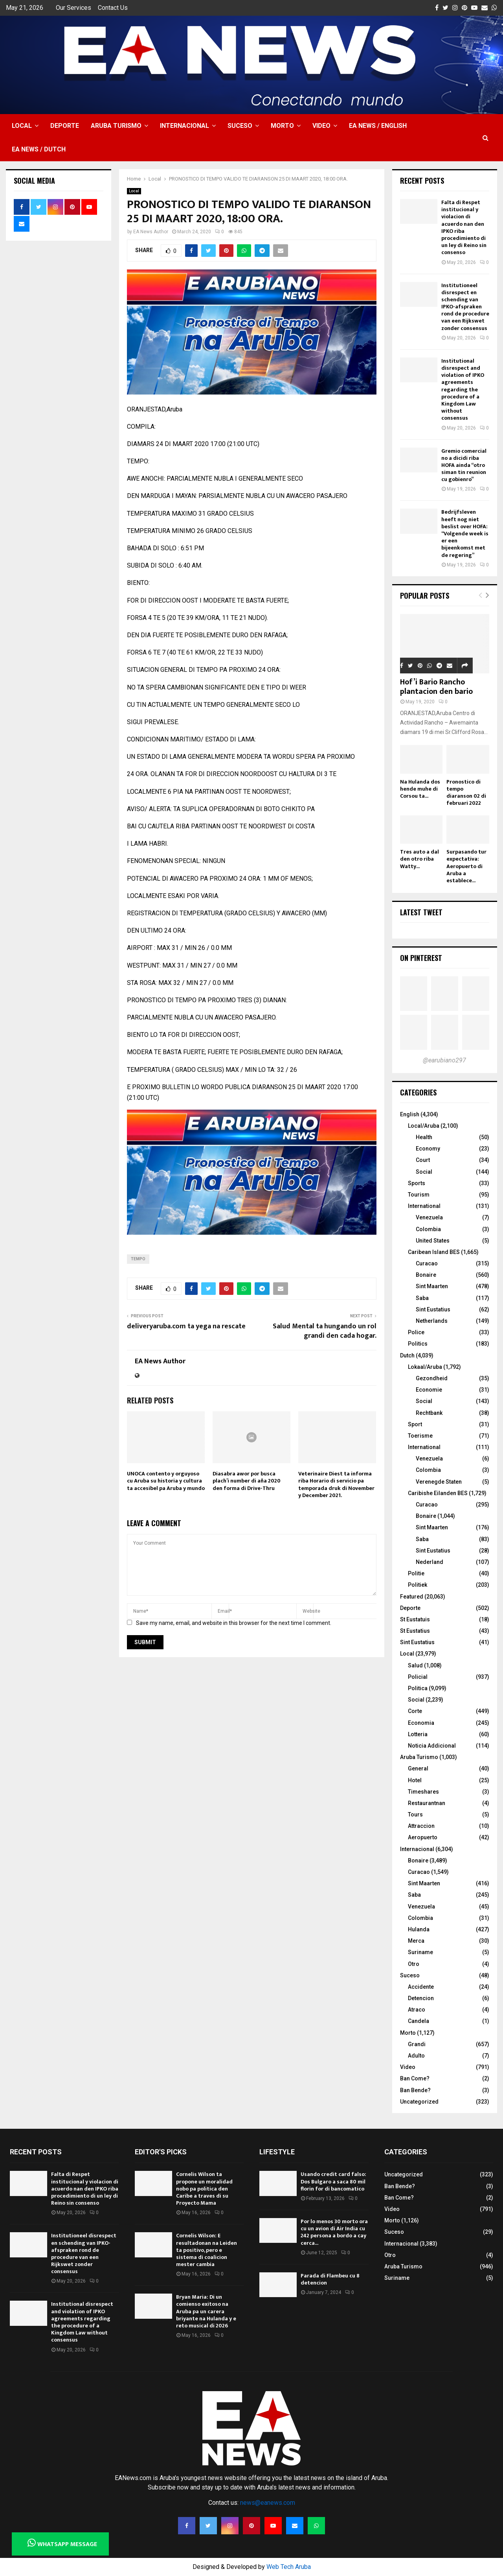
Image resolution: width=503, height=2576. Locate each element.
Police (416, 1332)
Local (22, 125)
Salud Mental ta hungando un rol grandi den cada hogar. (324, 1331)
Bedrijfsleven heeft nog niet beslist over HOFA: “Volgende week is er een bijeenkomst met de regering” (464, 533)
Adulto (416, 2055)
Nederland (429, 1562)
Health (424, 1137)
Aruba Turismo (116, 125)
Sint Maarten (432, 1286)
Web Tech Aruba (288, 2566)
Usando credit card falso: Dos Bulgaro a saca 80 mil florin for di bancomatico (333, 2181)
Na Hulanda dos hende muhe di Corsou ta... (420, 788)
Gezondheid (432, 1378)
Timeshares (423, 1792)
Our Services (73, 7)
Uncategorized (419, 2101)
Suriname (420, 1952)
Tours (415, 1814)
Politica (418, 1688)
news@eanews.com (267, 2502)
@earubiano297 (444, 1060)
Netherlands (432, 1321)
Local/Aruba (423, 1126)
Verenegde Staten (439, 1482)
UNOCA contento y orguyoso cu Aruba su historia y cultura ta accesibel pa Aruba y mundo (166, 1480)
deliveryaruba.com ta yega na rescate (186, 1326)
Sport (415, 1424)
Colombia (428, 1229)
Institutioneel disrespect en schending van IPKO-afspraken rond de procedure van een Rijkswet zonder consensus (465, 307)
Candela (418, 2021)
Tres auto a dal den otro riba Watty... (419, 858)
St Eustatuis (415, 1619)
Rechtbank (429, 1413)
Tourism (419, 1194)
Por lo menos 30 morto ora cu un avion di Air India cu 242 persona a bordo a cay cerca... (334, 2232)
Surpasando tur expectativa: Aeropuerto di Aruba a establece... (466, 866)
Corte (415, 1711)
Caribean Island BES (434, 1252)
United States (433, 1240)
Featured (411, 1596)
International (424, 1206)
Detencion (421, 1998)
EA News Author (150, 231)
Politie (416, 1573)
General (418, 1768)
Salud (415, 1665)
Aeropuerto (422, 1837)
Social (424, 1172)
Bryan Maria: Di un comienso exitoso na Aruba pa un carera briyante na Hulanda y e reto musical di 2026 (206, 2311)
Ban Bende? (415, 2090)
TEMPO (138, 1259)
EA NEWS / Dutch (39, 149)
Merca (416, 1941)
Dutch (407, 1355)
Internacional (184, 125)
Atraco (416, 2009)
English (409, 1114)
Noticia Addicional (432, 1746)
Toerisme (420, 1436)
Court (423, 1160)
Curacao (427, 1263)
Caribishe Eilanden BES (438, 1493)
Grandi (417, 2044)
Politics (418, 1344)
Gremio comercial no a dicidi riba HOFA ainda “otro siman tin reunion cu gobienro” (463, 465)
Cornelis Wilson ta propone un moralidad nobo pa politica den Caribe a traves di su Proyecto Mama (204, 2188)
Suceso (240, 125)
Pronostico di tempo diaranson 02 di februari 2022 (466, 792)
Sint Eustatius (433, 1309)
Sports (416, 1183)
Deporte (64, 125)
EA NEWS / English (378, 125)
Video (321, 125)
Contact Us (113, 7)
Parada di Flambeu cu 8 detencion (330, 2279)
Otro (413, 1964)
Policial (418, 1677)
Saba (422, 1298)
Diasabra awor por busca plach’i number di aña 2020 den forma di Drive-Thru (247, 1480)
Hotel (415, 1780)
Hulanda (419, 1929)
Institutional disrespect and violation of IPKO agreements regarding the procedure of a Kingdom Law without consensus (462, 389)
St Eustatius (415, 1631)
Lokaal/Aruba (425, 1367)
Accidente (421, 1987)
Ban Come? (415, 2078)
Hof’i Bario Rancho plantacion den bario (436, 686)
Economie (429, 1390)
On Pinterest (421, 958)
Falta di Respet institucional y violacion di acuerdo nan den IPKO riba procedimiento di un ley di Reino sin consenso (463, 227)
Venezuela (429, 1217)
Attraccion (421, 1826)
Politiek (417, 1585)
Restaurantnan (426, 1803)
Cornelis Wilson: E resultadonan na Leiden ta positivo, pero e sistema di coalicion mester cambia (206, 2250)
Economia (421, 1723)
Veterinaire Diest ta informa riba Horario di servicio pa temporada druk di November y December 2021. (336, 1484)
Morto (282, 125)
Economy (428, 1148)
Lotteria (418, 1734)
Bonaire (426, 1275)
